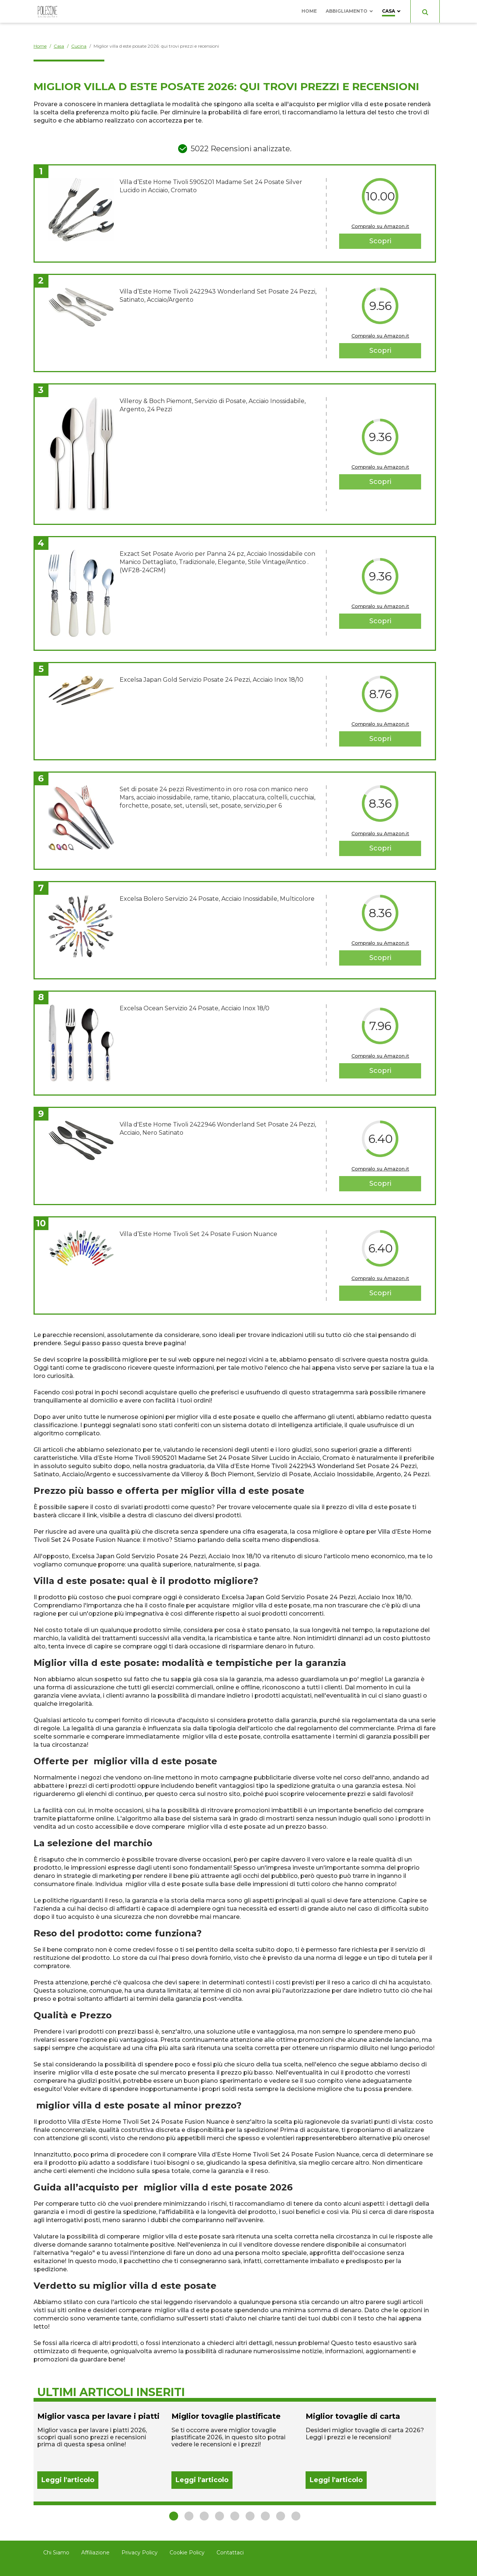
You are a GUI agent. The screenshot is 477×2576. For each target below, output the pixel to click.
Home (309, 11)
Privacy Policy (139, 2552)
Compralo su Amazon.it (380, 226)
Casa (388, 11)
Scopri (380, 241)
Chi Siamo (56, 2552)
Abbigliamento (346, 11)
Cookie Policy (187, 2552)
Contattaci (230, 2552)
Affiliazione (95, 2552)
